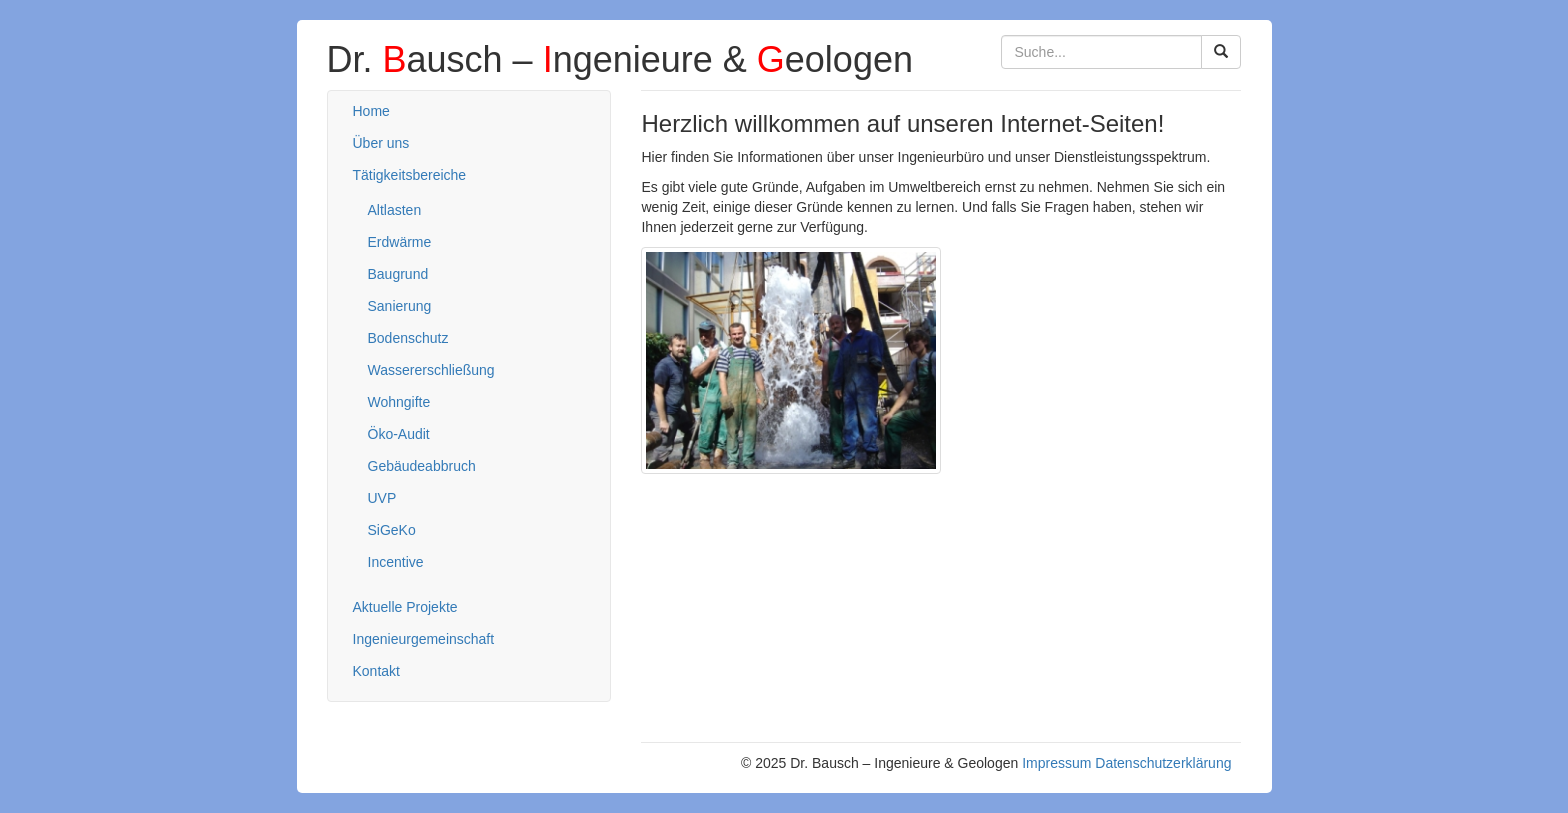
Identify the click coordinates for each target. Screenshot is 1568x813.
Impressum (1056, 763)
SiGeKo (392, 530)
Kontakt (376, 671)
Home (371, 111)
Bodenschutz (408, 338)
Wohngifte (399, 402)
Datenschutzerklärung (1163, 763)
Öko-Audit (399, 434)
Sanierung (400, 306)
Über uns (381, 143)
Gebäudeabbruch (422, 466)
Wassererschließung (431, 370)
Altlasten (395, 210)
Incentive (396, 562)
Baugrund (398, 274)
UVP (382, 498)
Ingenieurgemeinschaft (424, 639)
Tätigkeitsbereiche (410, 175)
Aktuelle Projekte (405, 607)
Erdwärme (400, 242)
